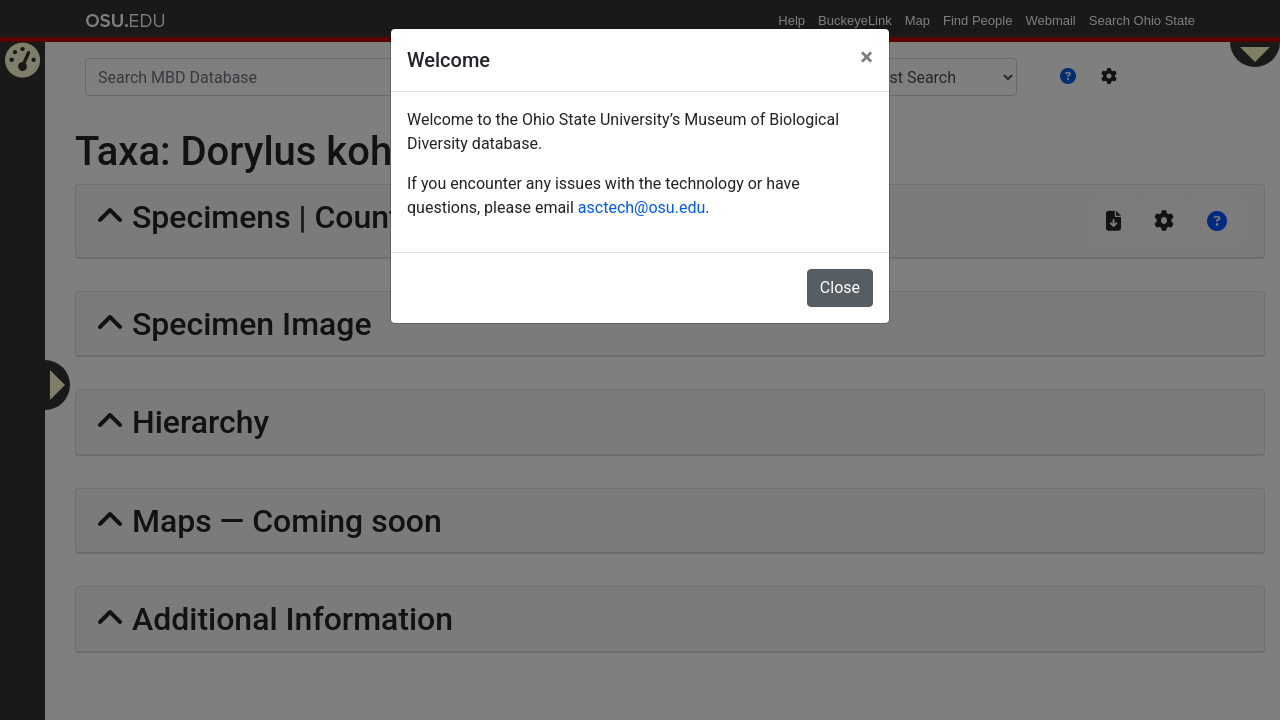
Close (840, 287)
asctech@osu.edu (641, 207)
